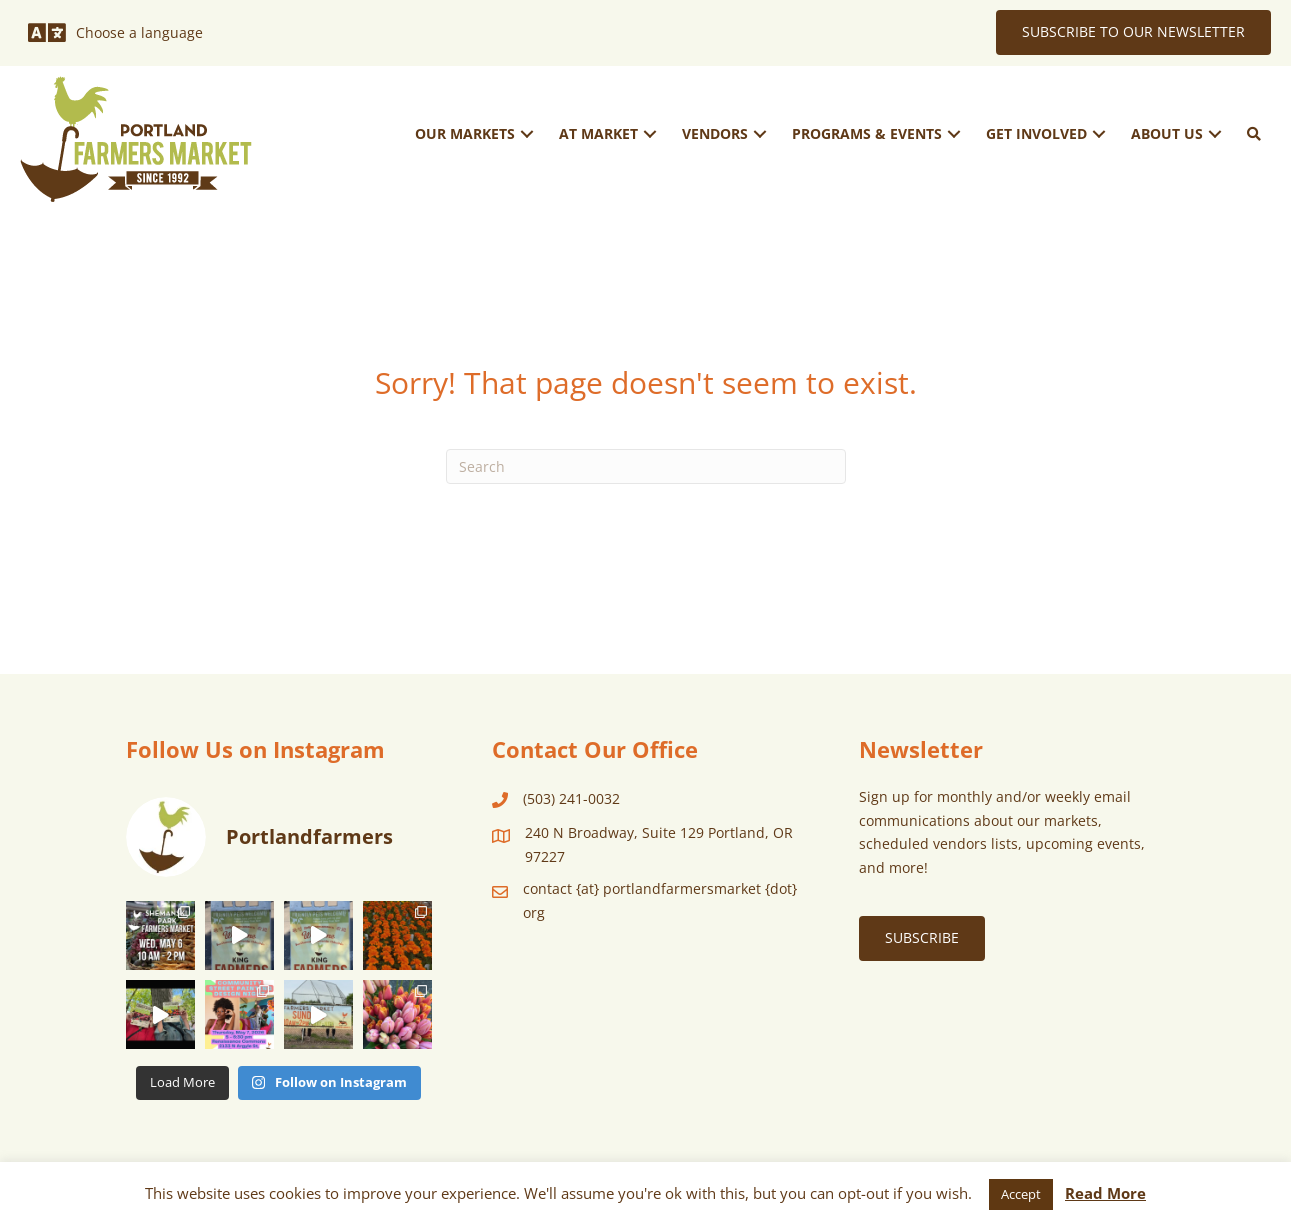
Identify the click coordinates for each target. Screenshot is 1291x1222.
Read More (1105, 1193)
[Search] (646, 466)
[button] (527, 133)
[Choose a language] (115, 33)
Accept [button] (1021, 1194)
